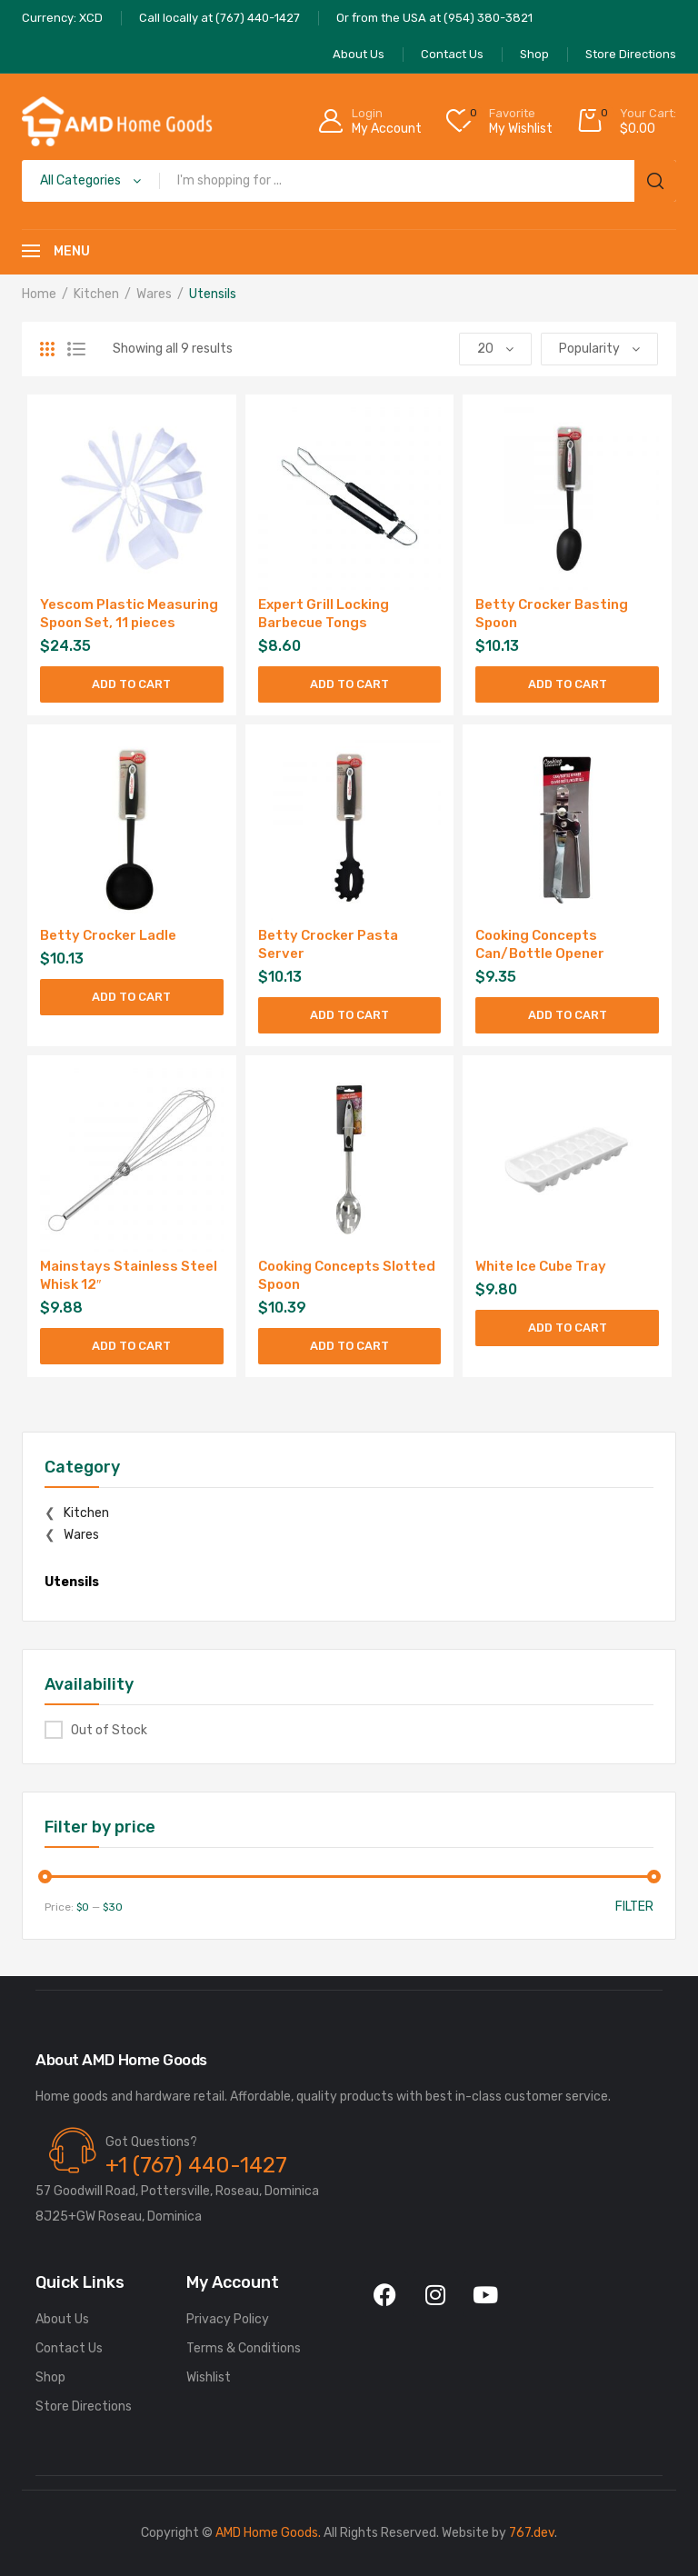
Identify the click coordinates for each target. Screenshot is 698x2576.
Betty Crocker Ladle (108, 935)
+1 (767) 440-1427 (196, 2165)
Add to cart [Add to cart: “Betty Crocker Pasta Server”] (349, 1015)
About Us (62, 2319)
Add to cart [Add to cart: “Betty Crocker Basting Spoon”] (567, 684)
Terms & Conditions (243, 2348)
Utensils (72, 1582)
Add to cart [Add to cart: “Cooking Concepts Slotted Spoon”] (349, 1346)
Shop (50, 2377)
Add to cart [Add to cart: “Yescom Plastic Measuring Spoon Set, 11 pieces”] (131, 684)
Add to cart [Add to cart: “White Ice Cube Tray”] (567, 1327)
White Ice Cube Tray (540, 1266)
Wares (154, 294)
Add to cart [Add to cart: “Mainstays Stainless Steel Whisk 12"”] (131, 1346)
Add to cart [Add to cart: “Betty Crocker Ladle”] (131, 996)
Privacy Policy (227, 2319)
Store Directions (83, 2406)
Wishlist (208, 2377)
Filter (634, 1906)
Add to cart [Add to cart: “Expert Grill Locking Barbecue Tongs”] (349, 684)
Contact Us (69, 2348)
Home (39, 294)
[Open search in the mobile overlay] (349, 181)
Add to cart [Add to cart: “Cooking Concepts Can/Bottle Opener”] (567, 1015)
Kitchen (96, 294)
